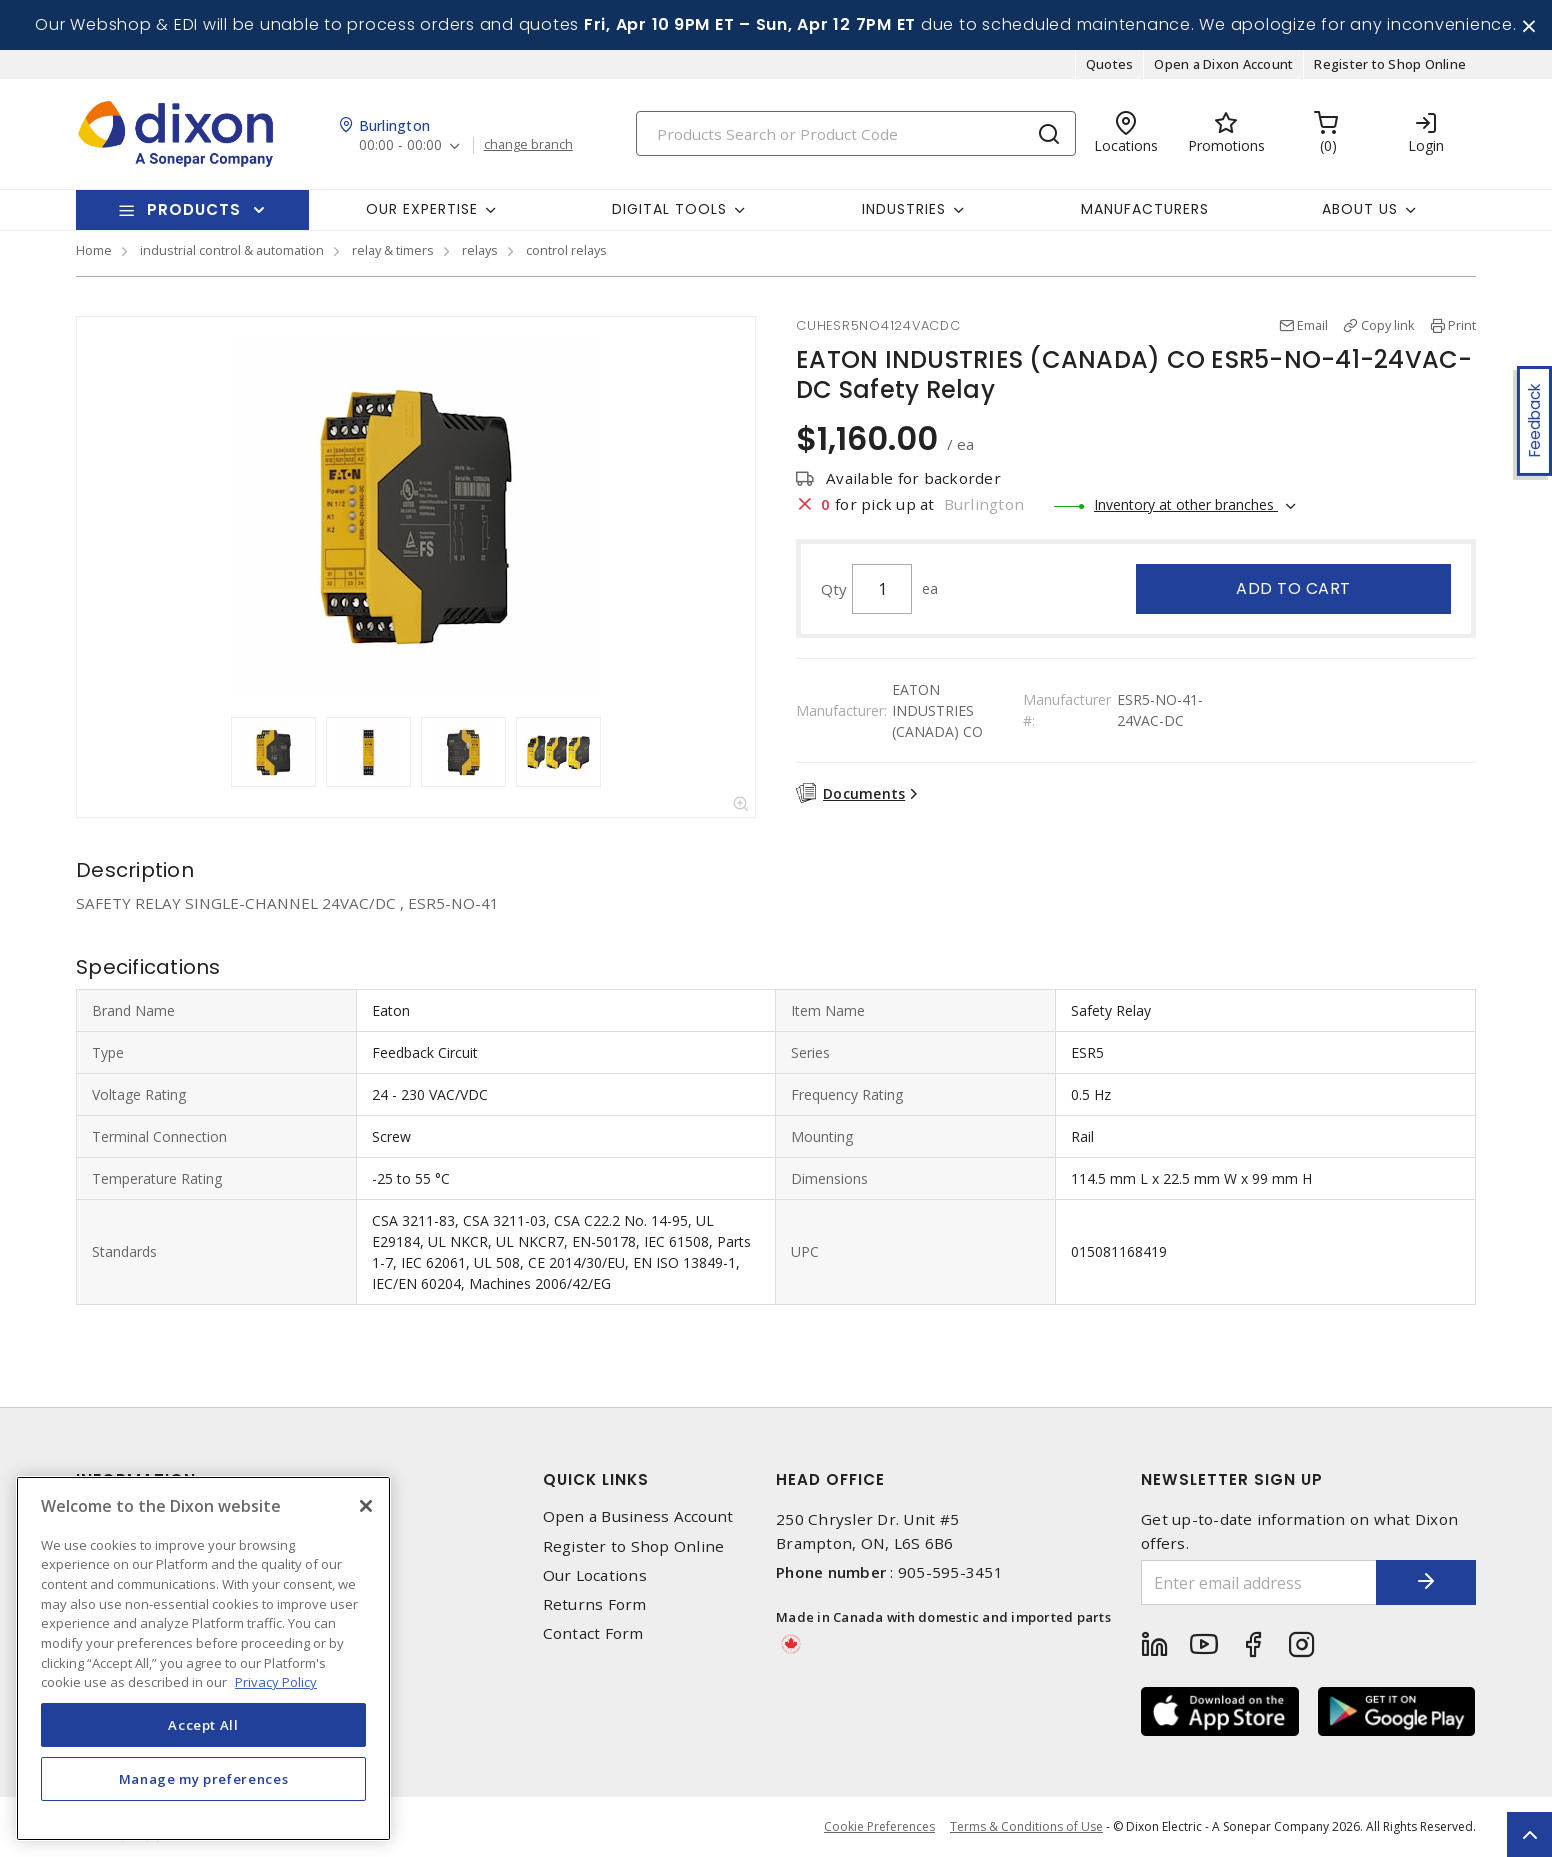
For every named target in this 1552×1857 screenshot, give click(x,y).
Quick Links (596, 1479)
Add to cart (1293, 588)
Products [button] (194, 209)
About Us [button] (1360, 209)
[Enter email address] (1259, 1582)
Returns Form (595, 1604)
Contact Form (593, 1633)
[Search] (856, 133)
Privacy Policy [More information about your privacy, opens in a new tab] (276, 1682)
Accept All (203, 1725)
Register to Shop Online (1390, 64)
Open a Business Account (638, 1516)
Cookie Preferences (879, 1827)
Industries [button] (904, 209)
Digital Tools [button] (669, 209)
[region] (203, 1658)
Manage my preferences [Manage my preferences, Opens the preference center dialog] (204, 1779)
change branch (528, 145)
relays (480, 250)
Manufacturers (1145, 209)
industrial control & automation (232, 250)
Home (94, 250)
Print (1462, 325)
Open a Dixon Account (1223, 64)
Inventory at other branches (1186, 504)
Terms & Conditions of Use (1026, 1826)
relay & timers (393, 250)
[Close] (366, 1506)
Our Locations (595, 1575)
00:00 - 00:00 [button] (400, 145)
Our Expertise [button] (422, 209)
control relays (566, 250)
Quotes (1110, 64)
